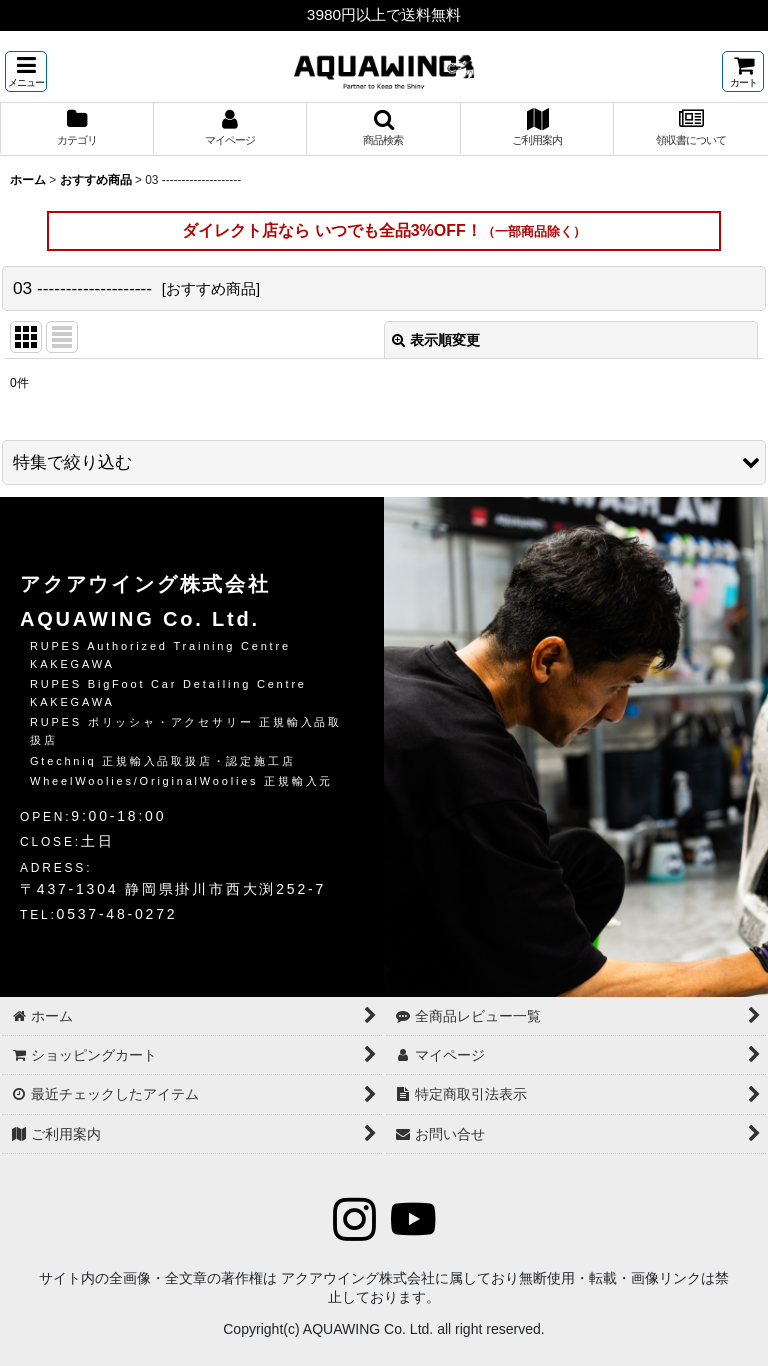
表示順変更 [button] (436, 340)
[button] (26, 71)
